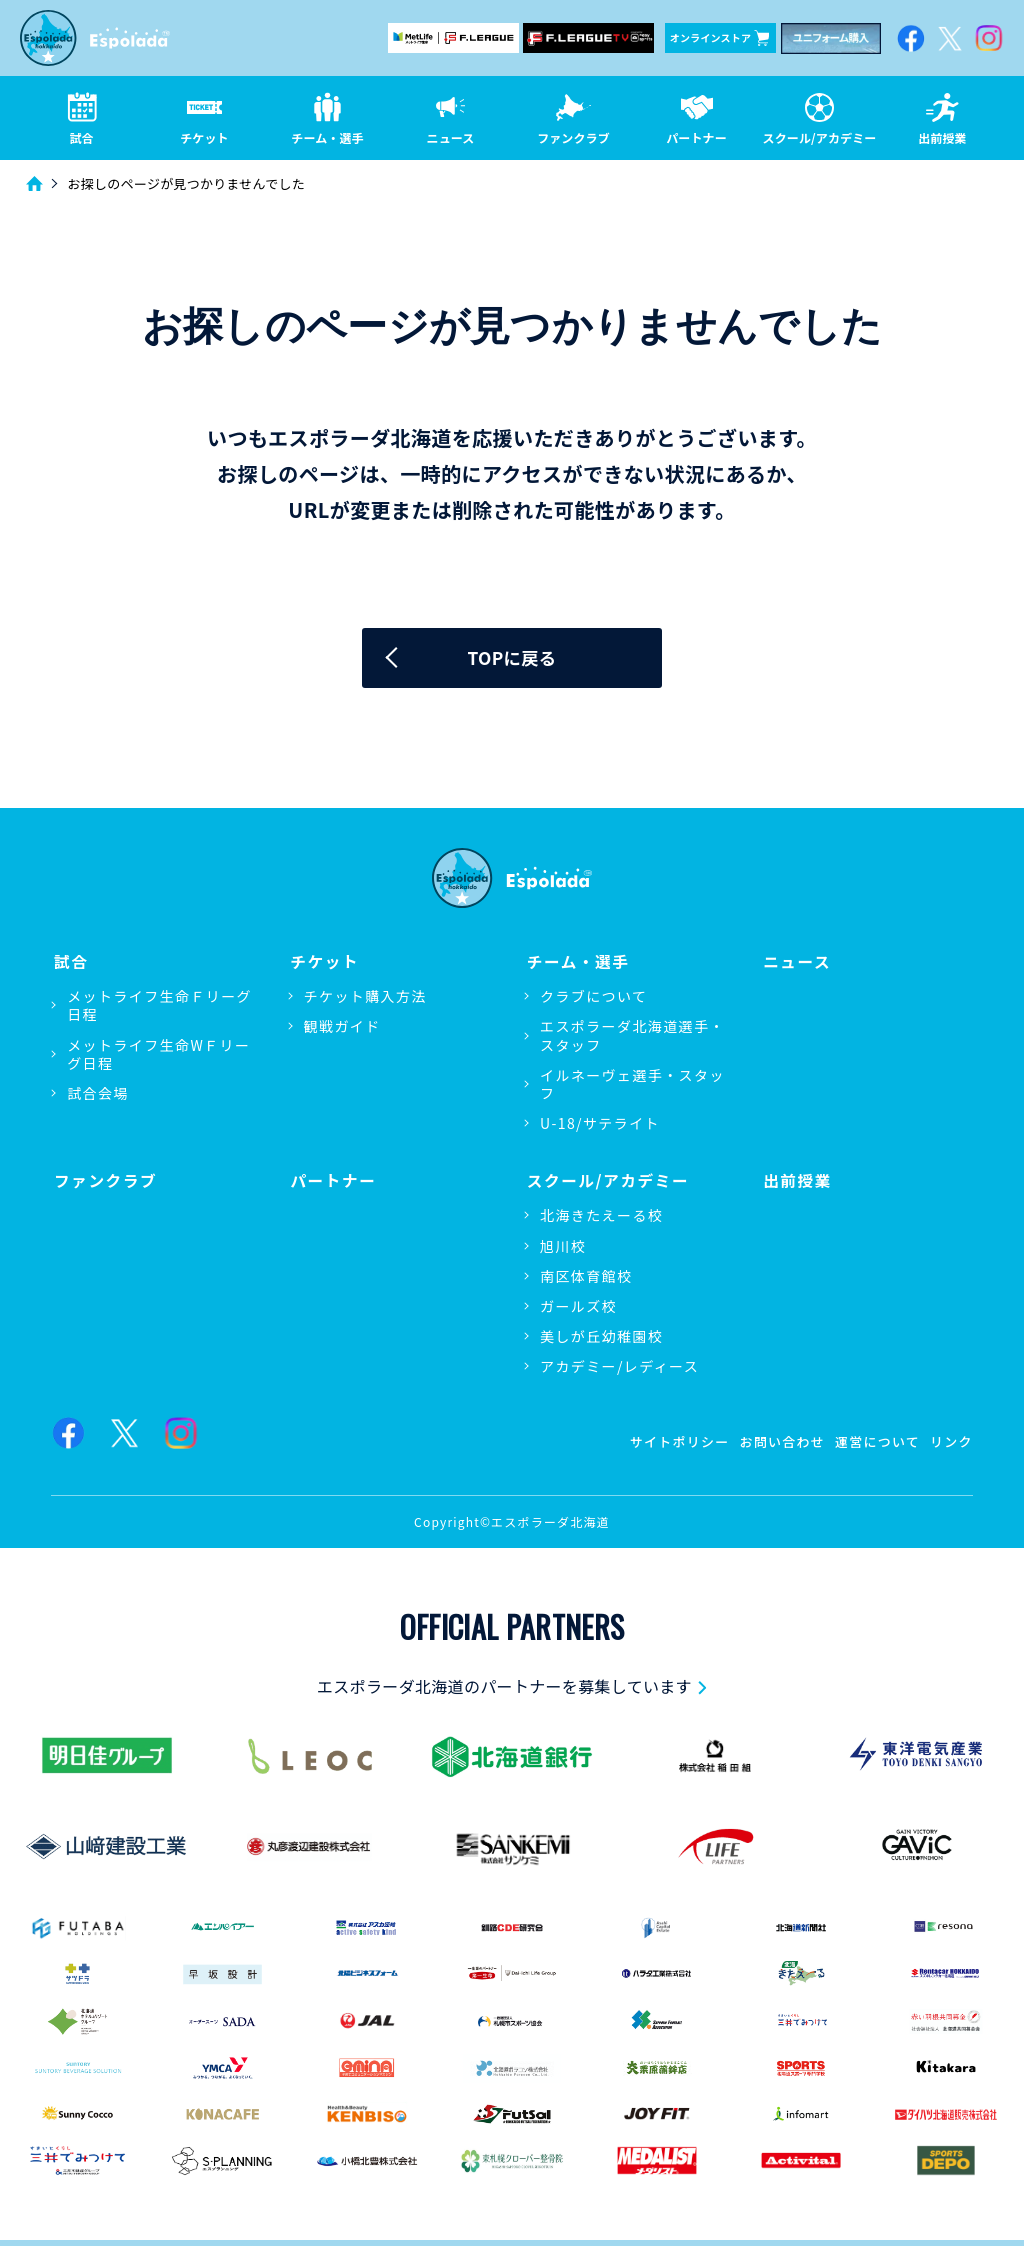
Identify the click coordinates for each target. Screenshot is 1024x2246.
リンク (950, 1440)
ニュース (795, 962)
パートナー (332, 1179)
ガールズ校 (578, 1305)
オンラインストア (719, 38)
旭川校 (563, 1245)
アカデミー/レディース (619, 1366)
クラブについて (593, 998)
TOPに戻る (512, 660)
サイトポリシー (658, 1440)
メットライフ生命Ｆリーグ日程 (159, 1007)
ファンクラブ (104, 1179)
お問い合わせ (768, 1440)
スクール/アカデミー (607, 1179)
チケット (323, 962)
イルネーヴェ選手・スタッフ (632, 1086)
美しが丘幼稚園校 (601, 1336)
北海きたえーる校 (601, 1215)
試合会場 (98, 1095)
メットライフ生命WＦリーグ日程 (158, 1055)
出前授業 (795, 1179)
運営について (871, 1440)
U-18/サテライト (600, 1125)
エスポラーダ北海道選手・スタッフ (632, 1037)
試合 (68, 962)
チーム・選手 (576, 962)
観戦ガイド (342, 1028)
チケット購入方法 (365, 998)
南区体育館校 (586, 1275)
